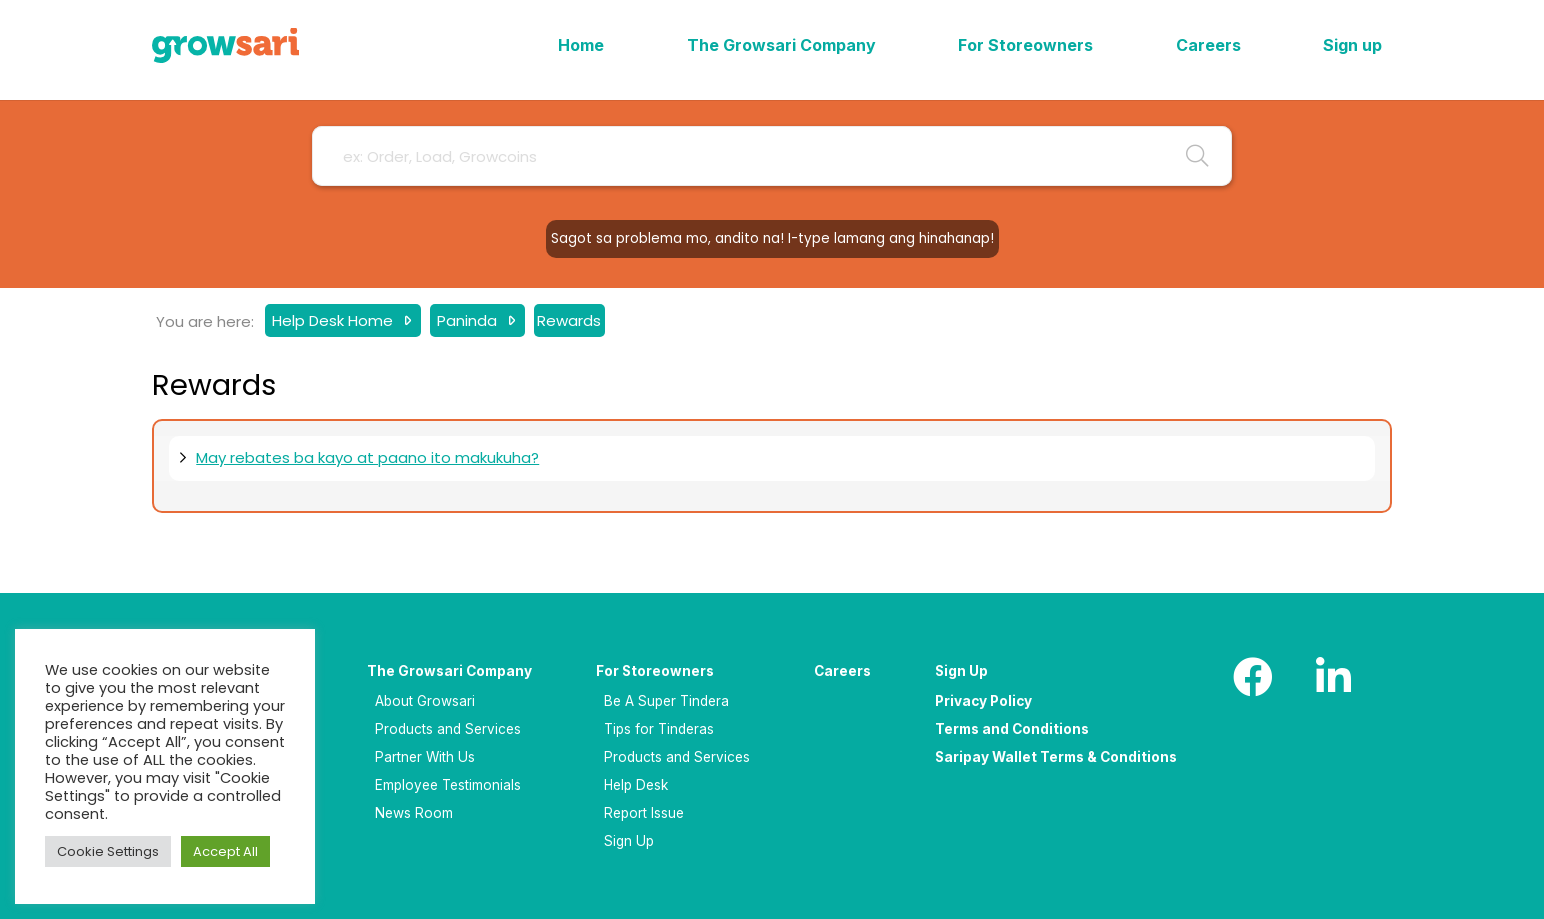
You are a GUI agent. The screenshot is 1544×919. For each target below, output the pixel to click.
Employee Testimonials (448, 785)
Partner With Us (425, 757)
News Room (414, 813)
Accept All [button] (225, 851)
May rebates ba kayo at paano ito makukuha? (367, 457)
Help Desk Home (334, 320)
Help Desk (636, 785)
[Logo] (225, 45)
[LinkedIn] (1333, 677)
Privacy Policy (983, 701)
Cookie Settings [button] (108, 851)
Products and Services (448, 729)
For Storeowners (655, 671)
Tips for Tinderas (659, 729)
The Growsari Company (449, 671)
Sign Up (629, 841)
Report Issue (644, 813)
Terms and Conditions (1012, 729)
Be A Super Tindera (666, 701)
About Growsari (425, 701)
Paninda (469, 320)
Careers (842, 671)
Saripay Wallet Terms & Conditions (1056, 757)
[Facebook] (1253, 677)
